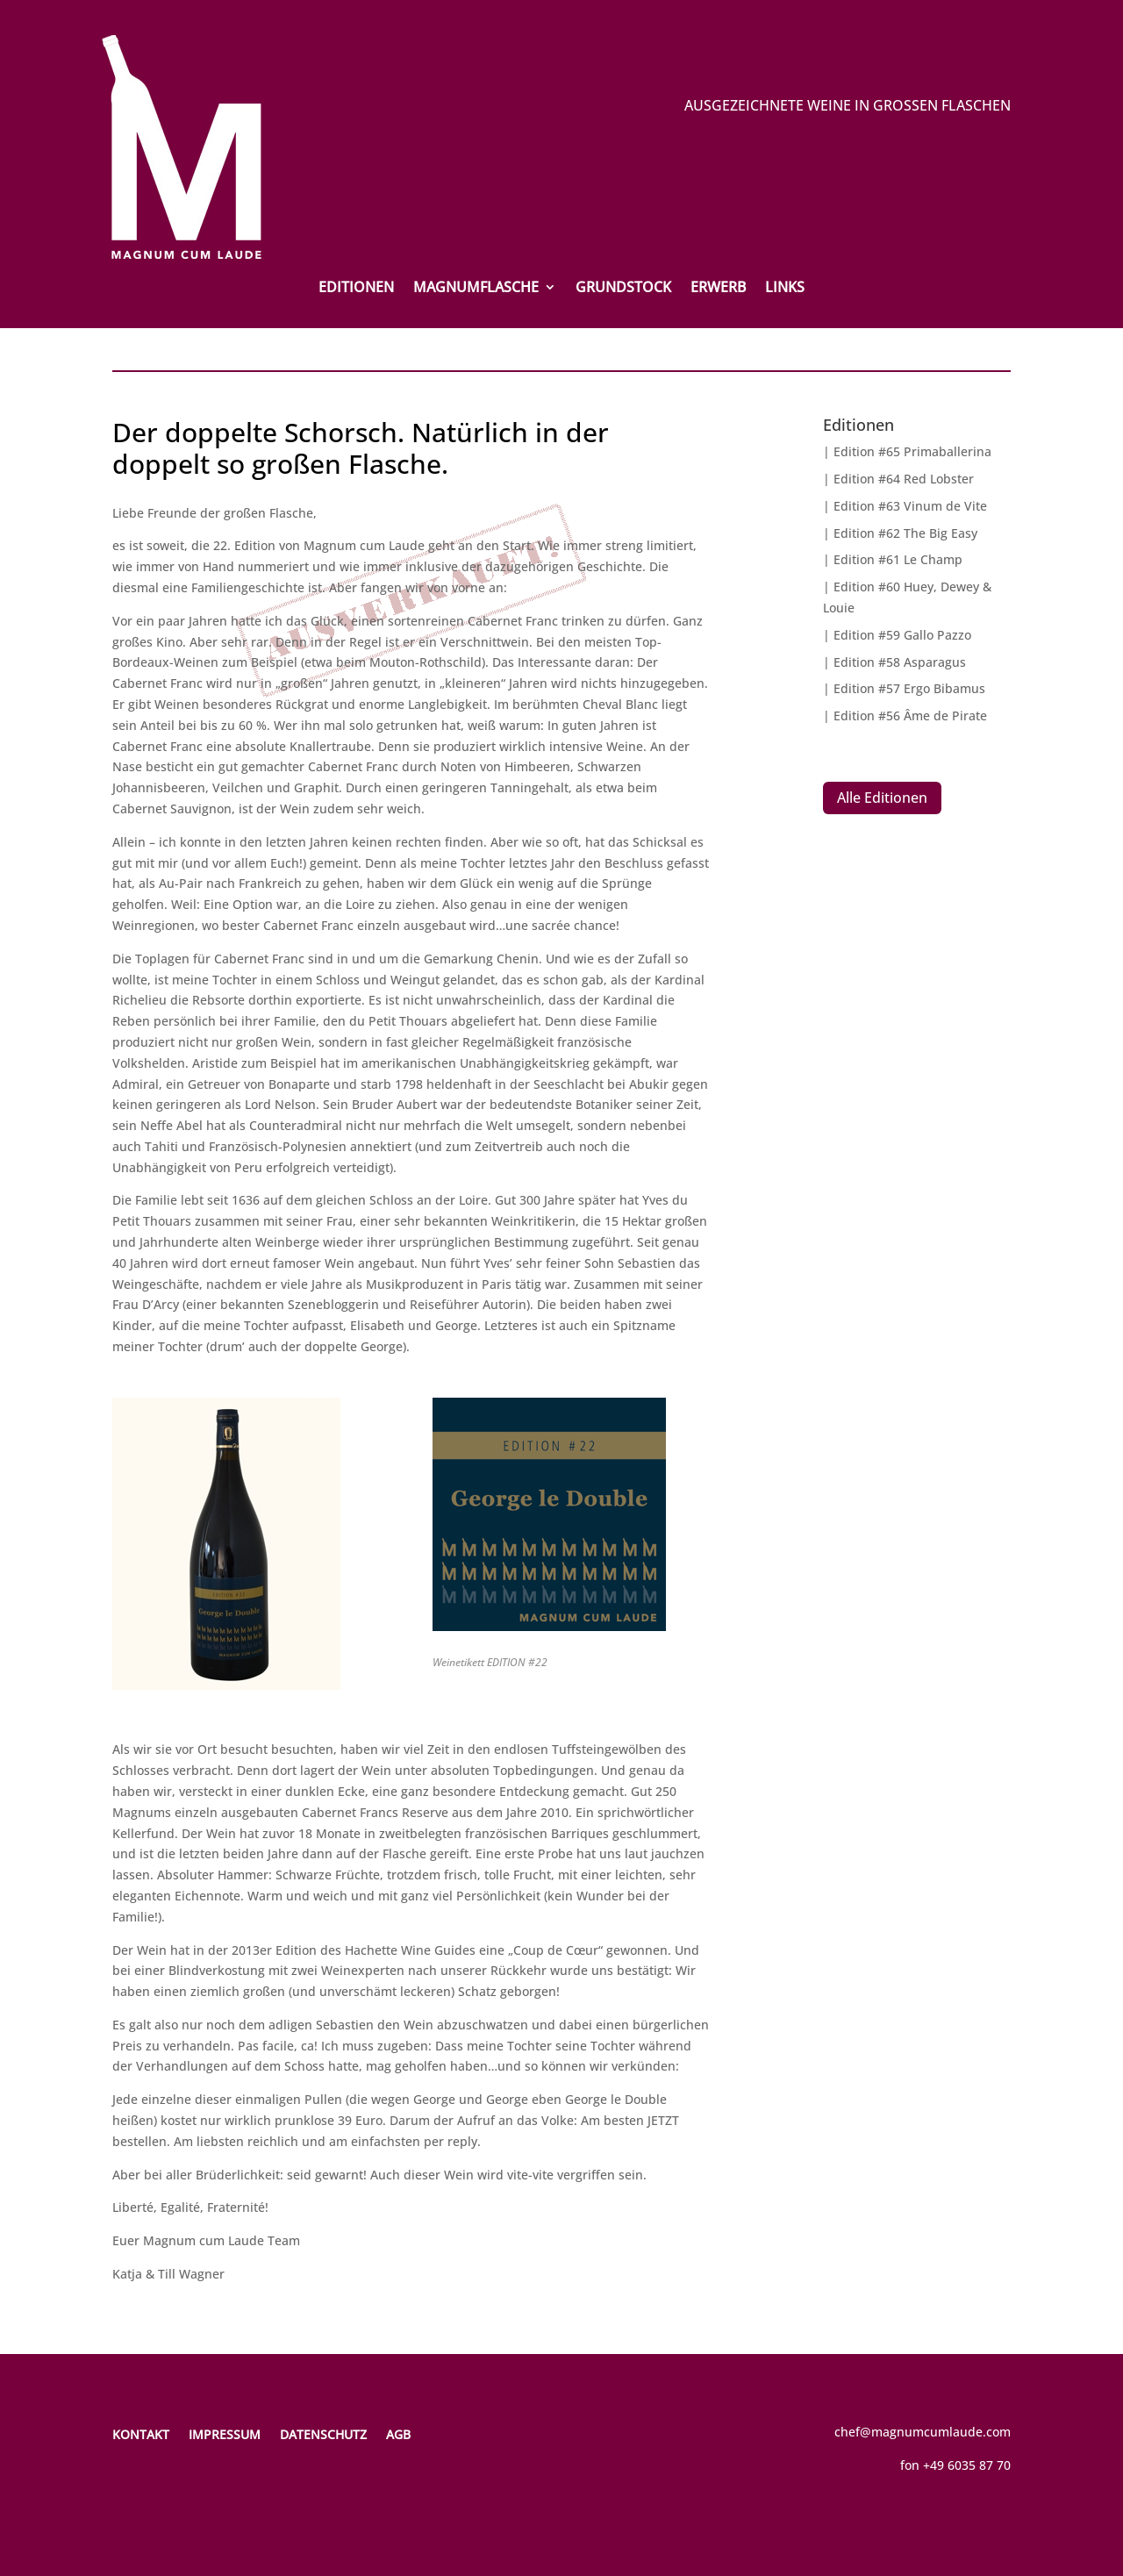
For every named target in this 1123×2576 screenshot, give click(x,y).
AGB (398, 2433)
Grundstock (623, 289)
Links (785, 289)
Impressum (225, 2433)
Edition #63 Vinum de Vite (910, 505)
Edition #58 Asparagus (899, 662)
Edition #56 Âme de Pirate (910, 715)
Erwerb (718, 289)
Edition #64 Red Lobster (903, 478)
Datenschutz (323, 2433)
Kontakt (140, 2433)
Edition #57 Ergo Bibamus (909, 688)
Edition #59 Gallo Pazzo (902, 634)
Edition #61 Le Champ (897, 559)
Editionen (356, 289)
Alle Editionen (882, 797)
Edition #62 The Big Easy (905, 533)
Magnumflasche (476, 289)
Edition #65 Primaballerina (912, 451)
